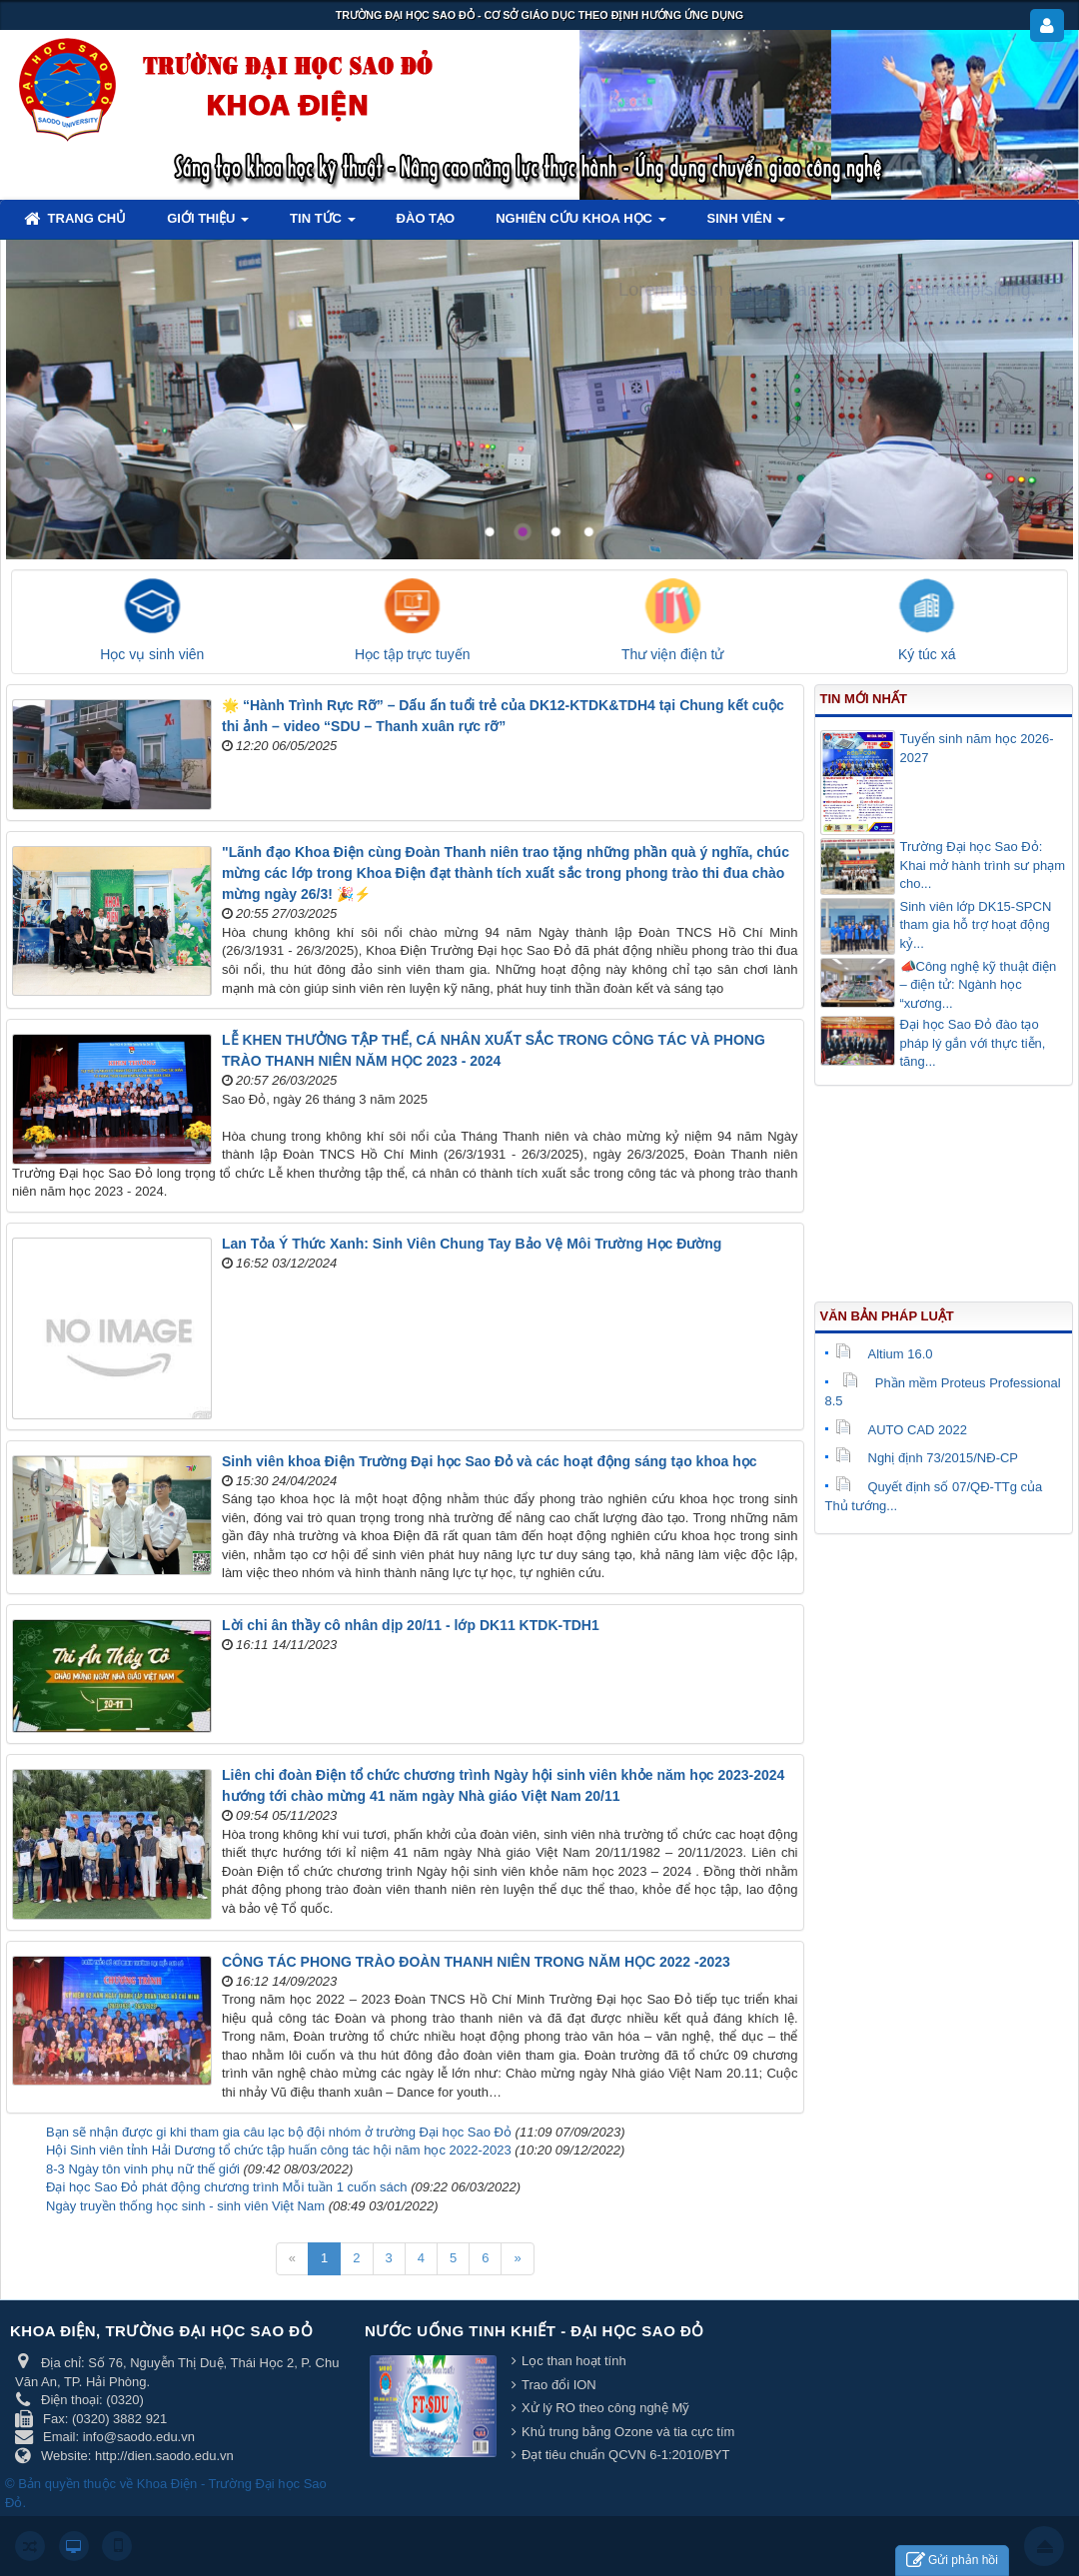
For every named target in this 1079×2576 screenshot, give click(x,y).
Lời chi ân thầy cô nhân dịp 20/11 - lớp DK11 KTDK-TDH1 (410, 1625)
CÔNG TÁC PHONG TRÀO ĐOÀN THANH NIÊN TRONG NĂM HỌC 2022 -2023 (476, 1962)
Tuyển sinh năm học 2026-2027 (977, 748)
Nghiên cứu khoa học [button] (580, 224)
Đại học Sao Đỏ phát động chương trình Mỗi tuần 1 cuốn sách (227, 2186)
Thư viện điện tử (672, 654)
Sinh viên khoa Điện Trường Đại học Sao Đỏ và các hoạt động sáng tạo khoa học (489, 1461)
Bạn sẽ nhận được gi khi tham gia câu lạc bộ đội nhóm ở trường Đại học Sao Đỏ (279, 2132)
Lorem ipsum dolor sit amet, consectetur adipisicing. (827, 290)
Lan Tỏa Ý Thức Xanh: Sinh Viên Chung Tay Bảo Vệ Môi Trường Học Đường (471, 1244)
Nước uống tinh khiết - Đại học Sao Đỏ (534, 2330)
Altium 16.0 (884, 1353)
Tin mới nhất (863, 698)
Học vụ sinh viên (152, 654)
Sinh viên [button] (746, 224)
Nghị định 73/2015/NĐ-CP (927, 1457)
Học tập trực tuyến (412, 654)
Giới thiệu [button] (208, 224)
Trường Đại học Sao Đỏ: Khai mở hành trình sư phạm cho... (983, 865)
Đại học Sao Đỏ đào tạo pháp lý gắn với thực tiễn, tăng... (973, 1043)
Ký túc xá (927, 654)
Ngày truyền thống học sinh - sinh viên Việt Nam (185, 2205)
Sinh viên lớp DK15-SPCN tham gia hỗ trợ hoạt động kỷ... (976, 925)
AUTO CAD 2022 (901, 1429)
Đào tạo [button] (426, 218)
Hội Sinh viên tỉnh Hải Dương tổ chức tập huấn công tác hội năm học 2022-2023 (279, 2150)
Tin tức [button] (323, 224)
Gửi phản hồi (952, 2560)
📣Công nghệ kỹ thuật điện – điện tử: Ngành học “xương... (978, 985)
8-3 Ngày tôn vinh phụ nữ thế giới (143, 2168)
